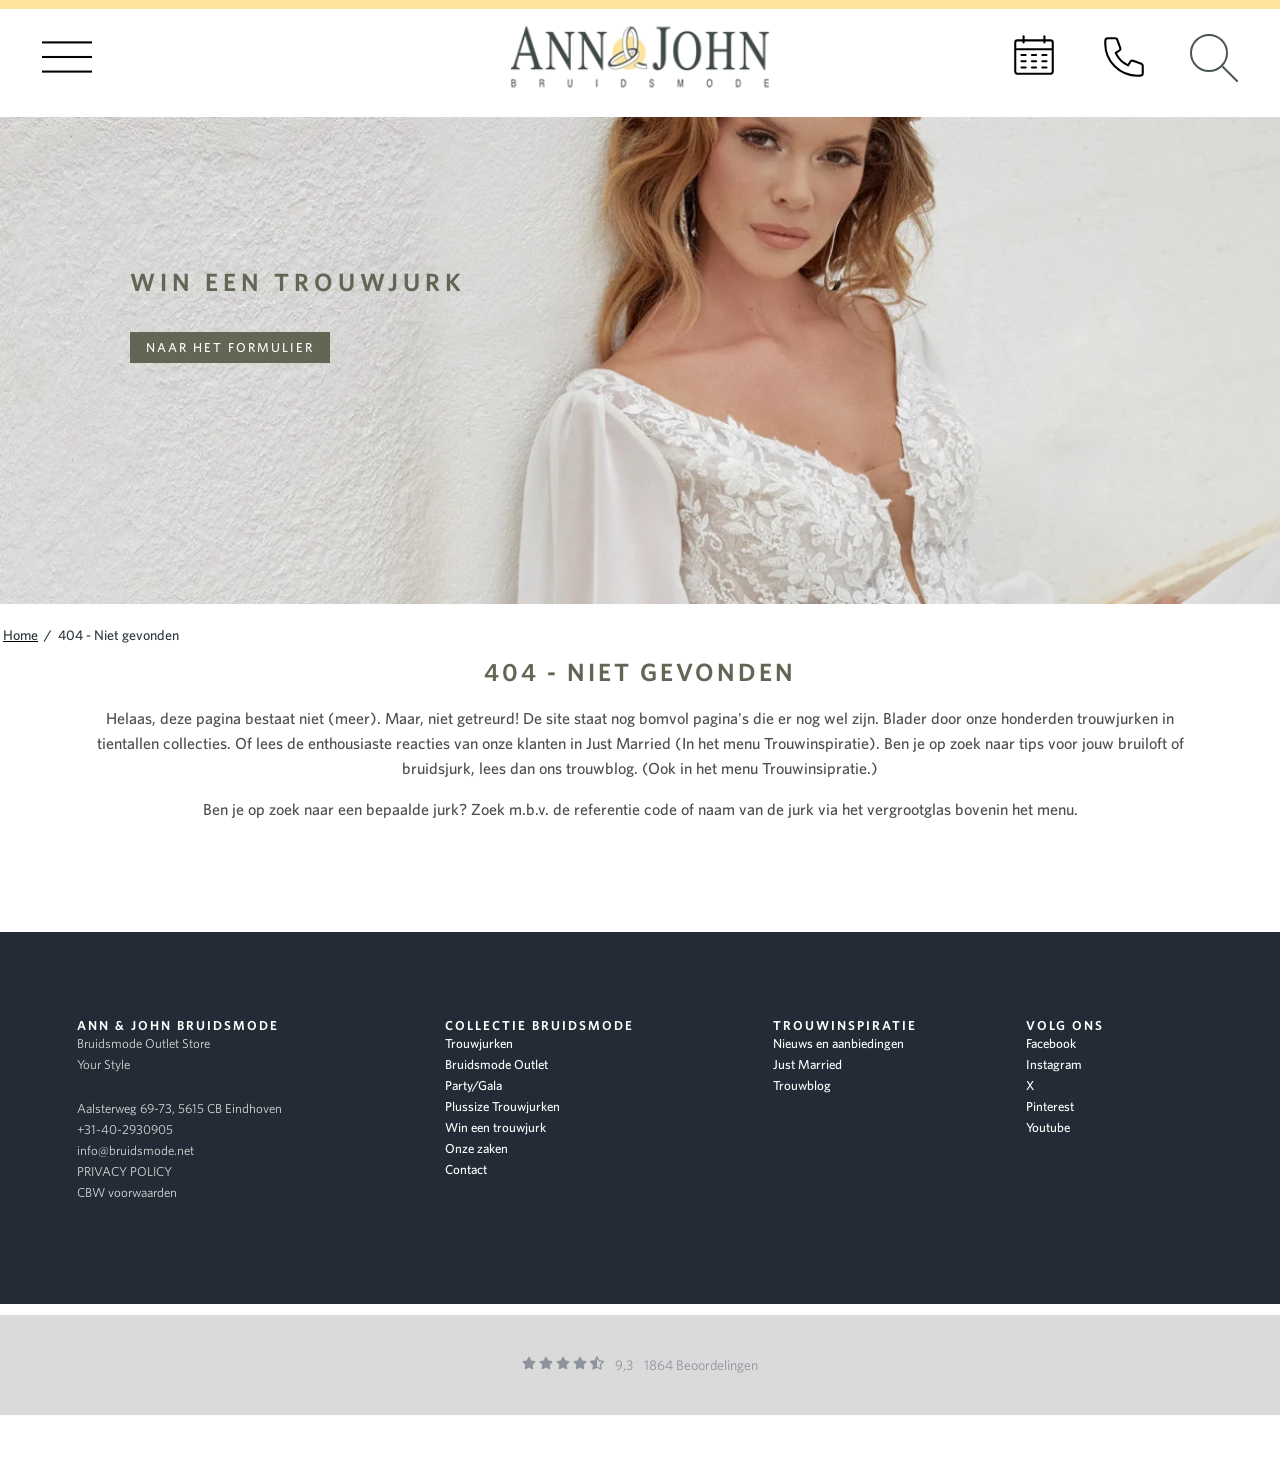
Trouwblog (802, 1085)
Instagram (1054, 1064)
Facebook (1051, 1043)
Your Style (103, 1064)
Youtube (1048, 1127)
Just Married (807, 1064)
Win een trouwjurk (298, 281)
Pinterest (1050, 1106)
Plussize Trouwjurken (502, 1106)
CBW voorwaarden (127, 1192)
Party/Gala (473, 1085)
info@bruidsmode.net (135, 1150)
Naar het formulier (230, 347)
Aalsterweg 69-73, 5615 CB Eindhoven (179, 1108)
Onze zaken (476, 1148)
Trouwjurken (479, 1043)
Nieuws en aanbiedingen (838, 1043)
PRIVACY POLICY (124, 1171)
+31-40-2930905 (125, 1129)
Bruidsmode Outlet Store (143, 1043)
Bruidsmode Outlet (496, 1064)
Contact (466, 1169)
